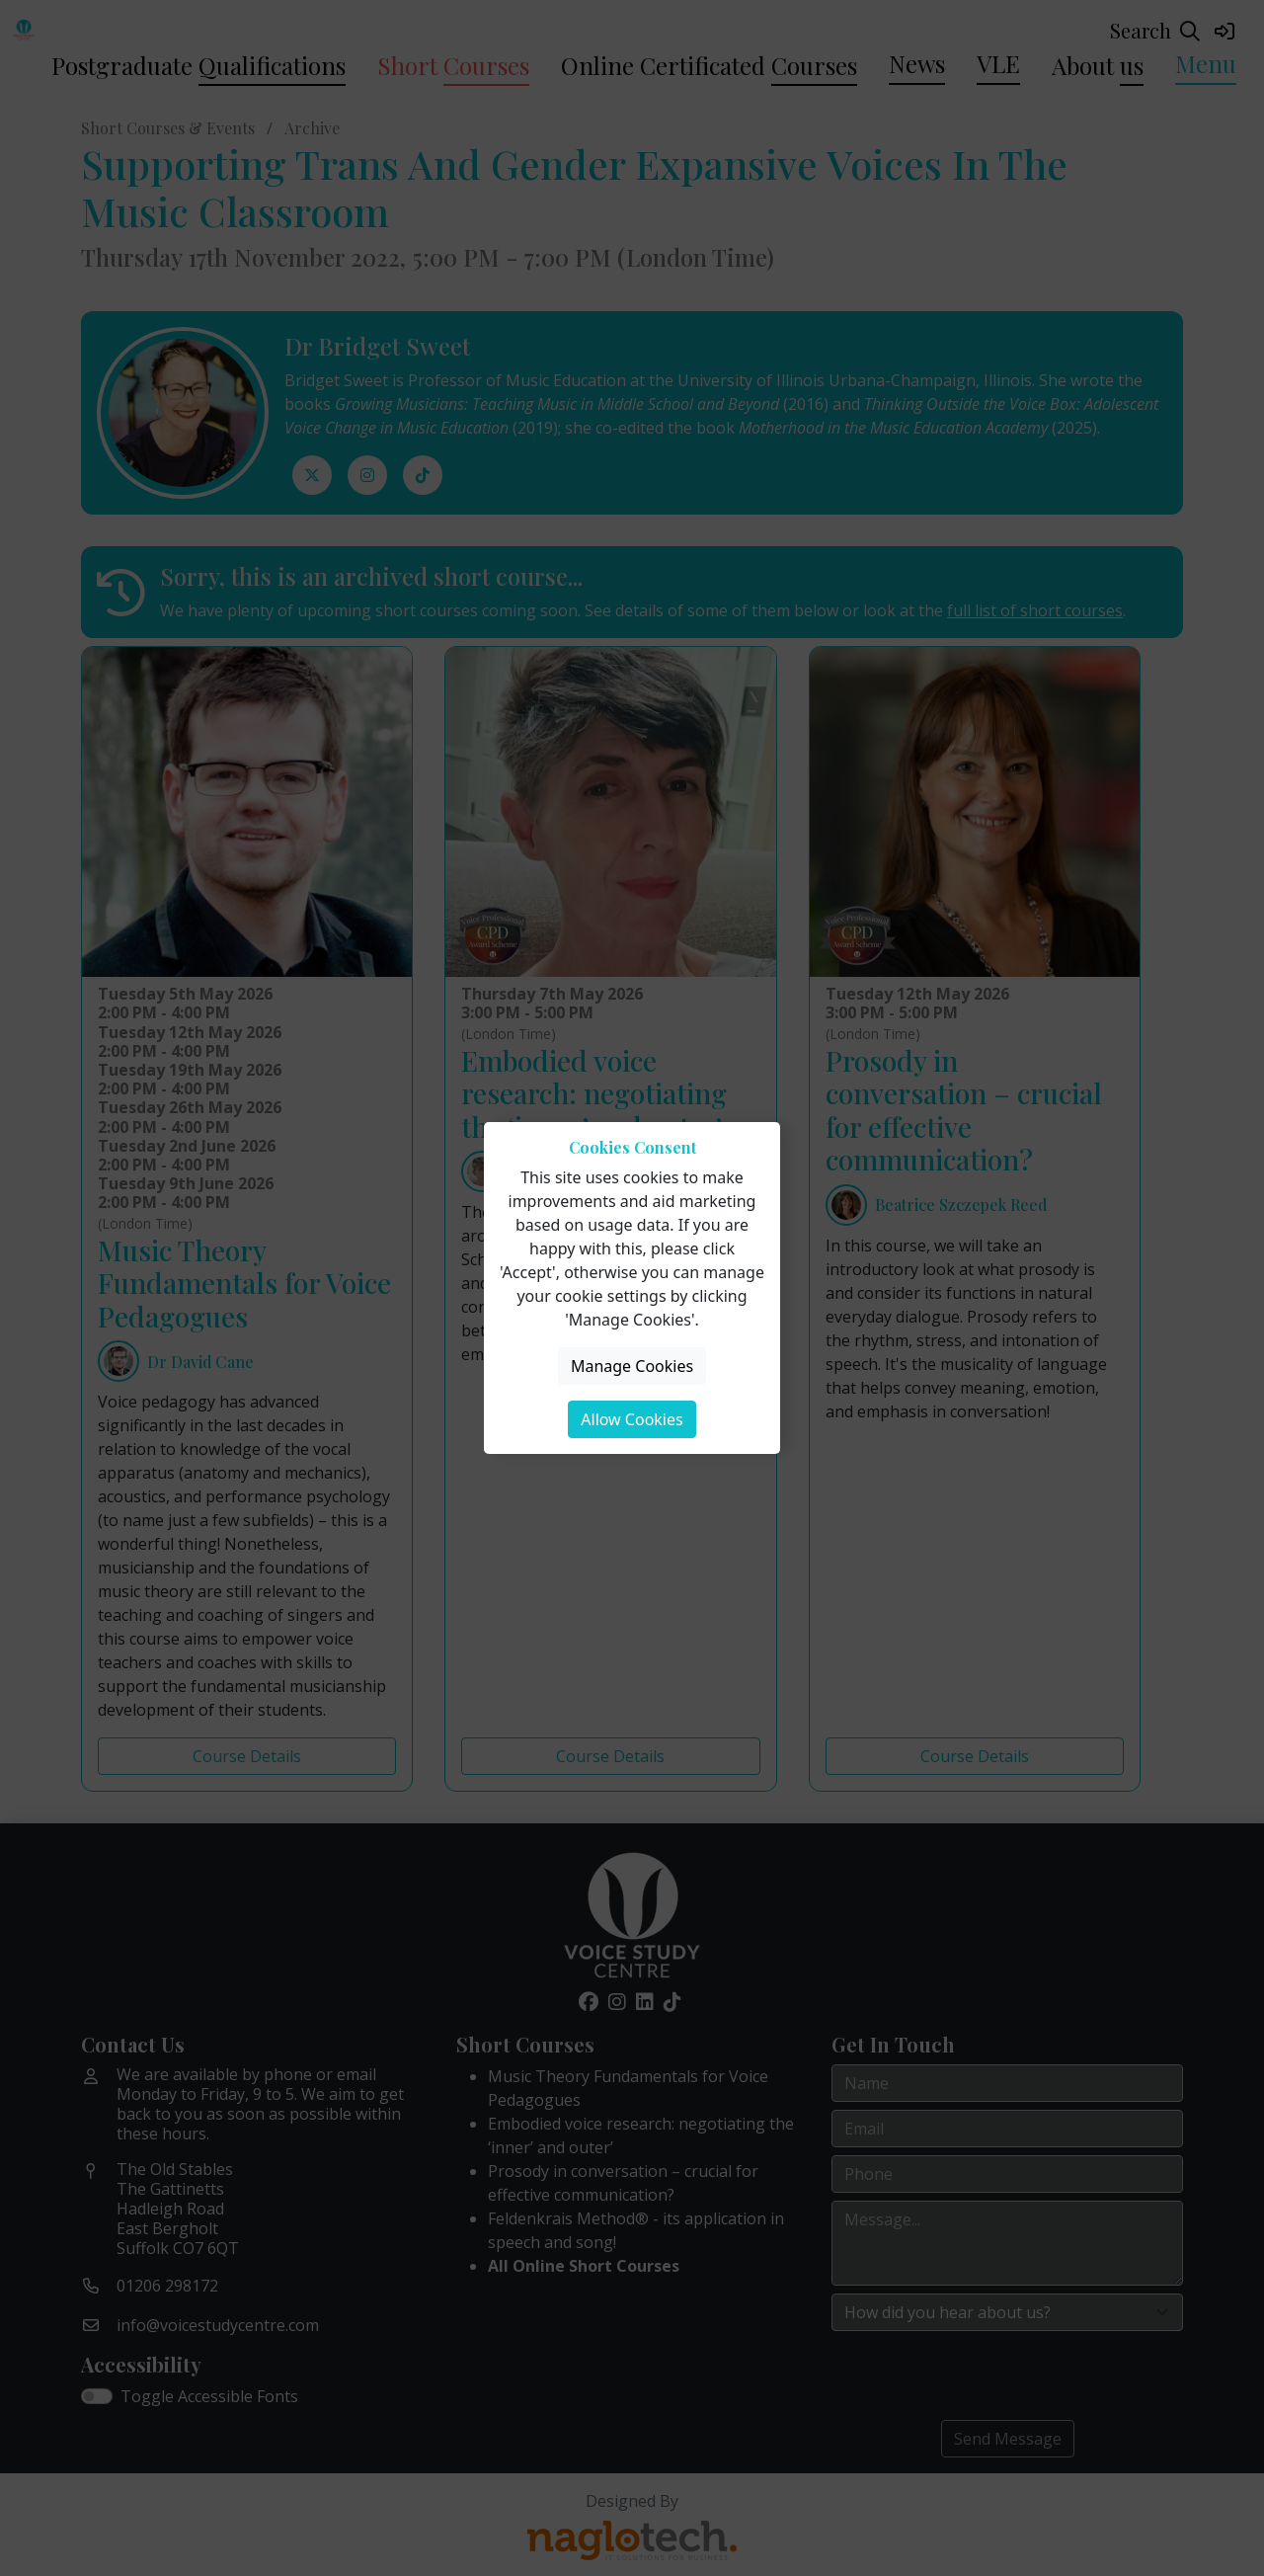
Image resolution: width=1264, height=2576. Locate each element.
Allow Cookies (631, 1419)
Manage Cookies (632, 1366)
